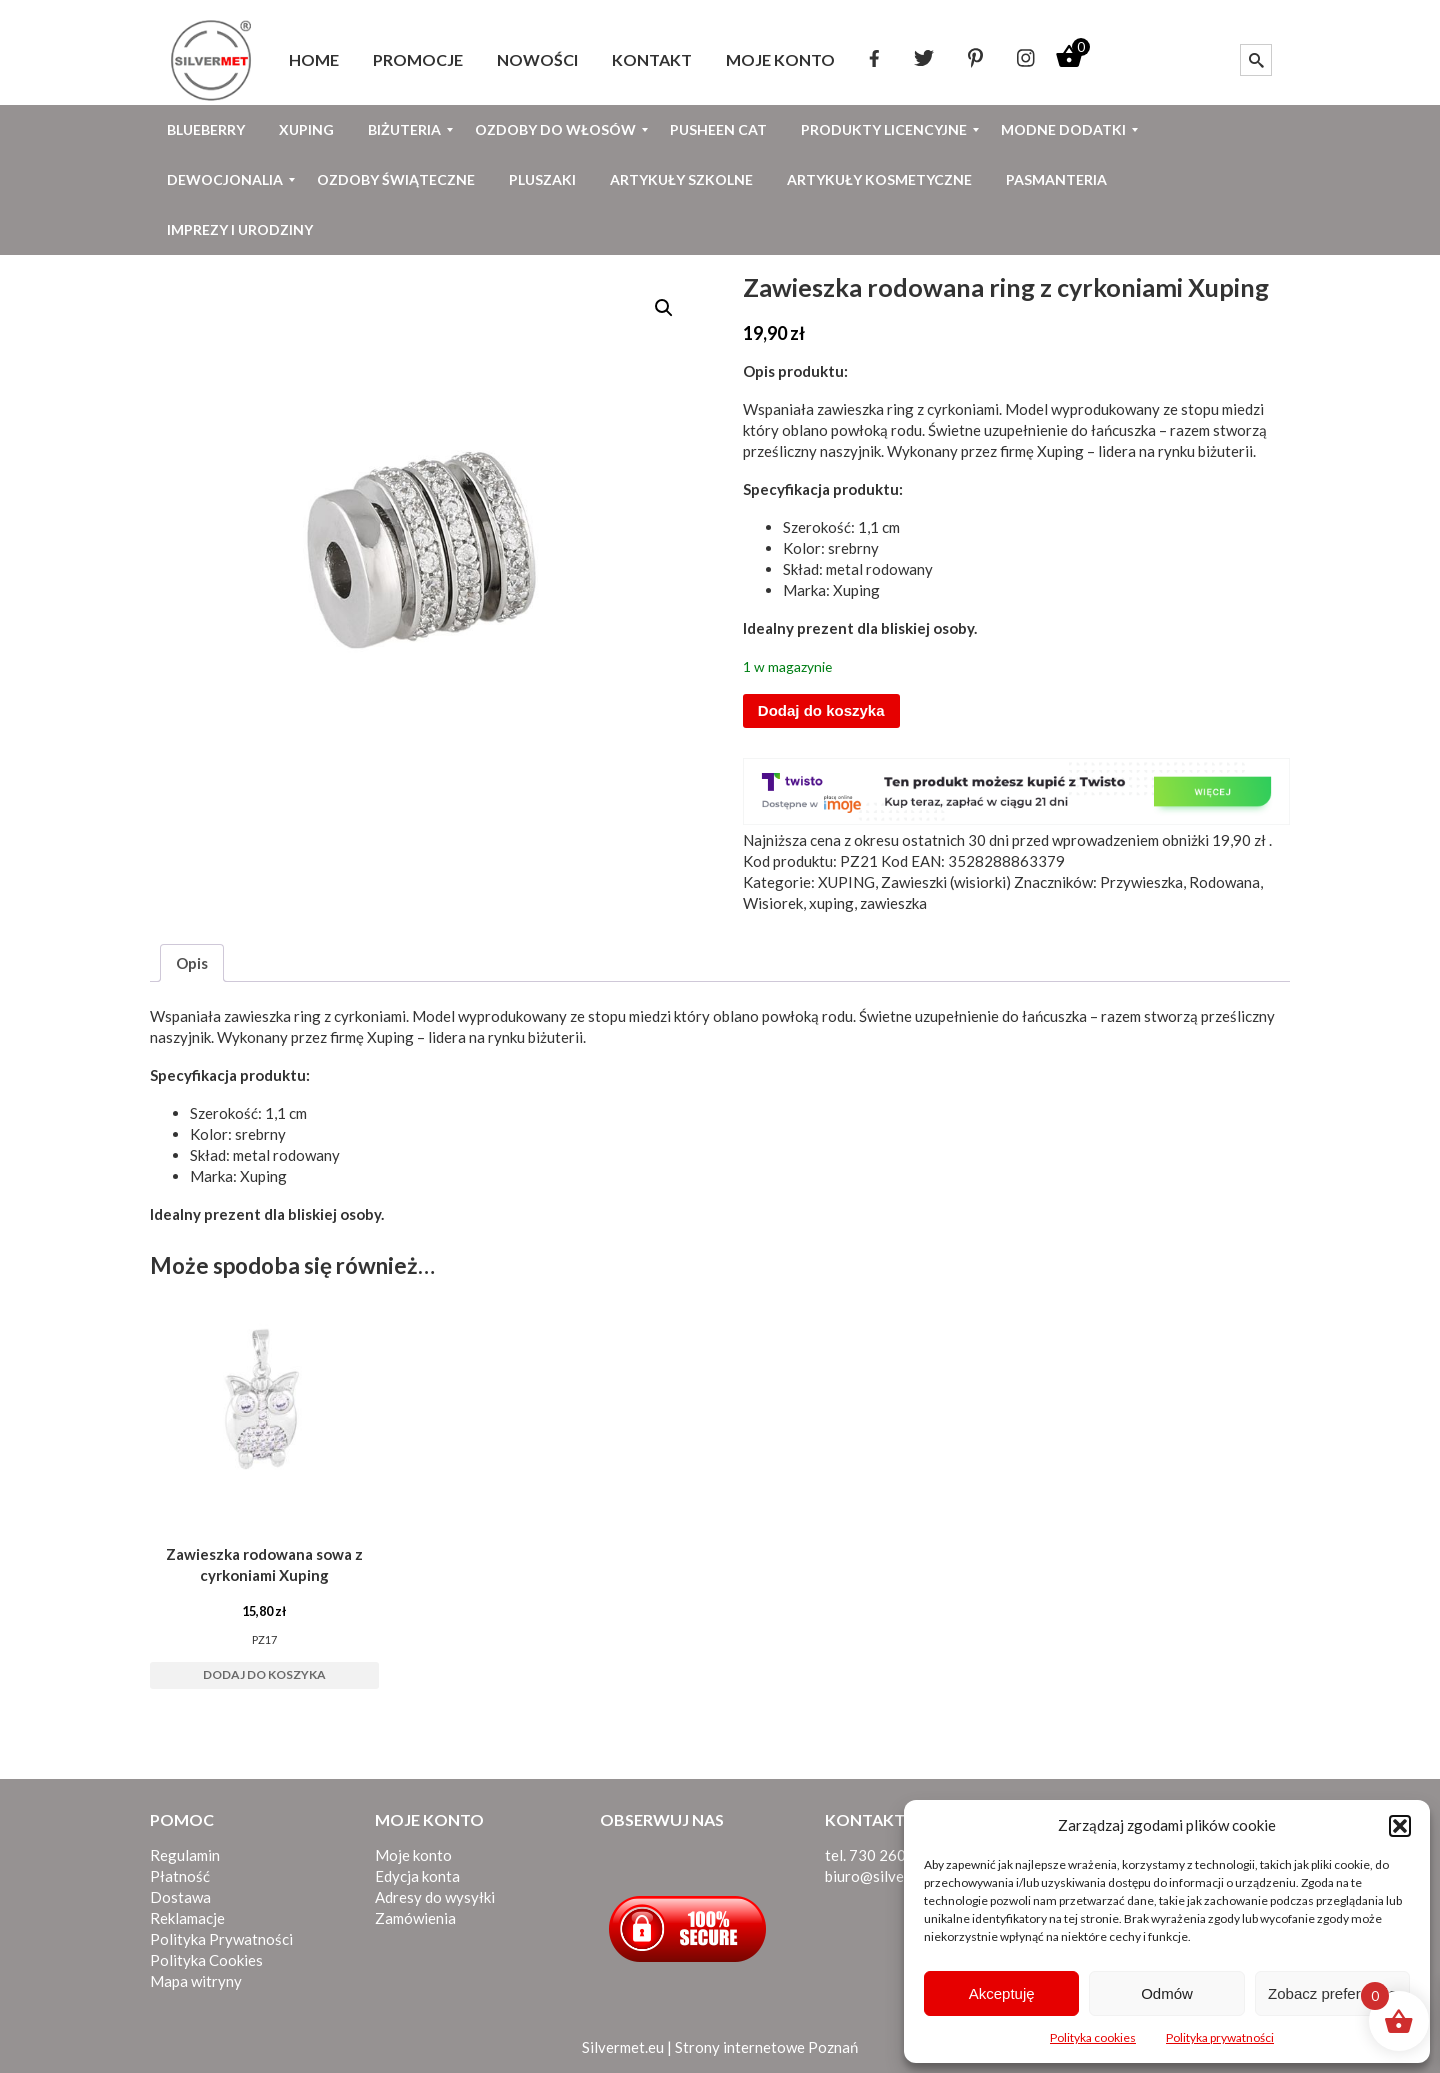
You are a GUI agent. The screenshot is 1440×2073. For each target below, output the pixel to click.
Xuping (1060, 451)
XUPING (846, 882)
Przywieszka (1141, 882)
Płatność (180, 1876)
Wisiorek (773, 903)
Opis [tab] (192, 963)
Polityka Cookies (206, 1960)
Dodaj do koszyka (821, 710)
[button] (1400, 1826)
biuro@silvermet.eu (889, 1876)
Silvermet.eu (623, 2047)
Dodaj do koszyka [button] (264, 1674)
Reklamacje (187, 1918)
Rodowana (1224, 882)
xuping (831, 903)
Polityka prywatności (1220, 2037)
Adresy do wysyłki (435, 1897)
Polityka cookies (1093, 2037)
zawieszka (893, 903)
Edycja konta (417, 1876)
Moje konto (413, 1855)
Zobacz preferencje (1332, 1993)
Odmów (1167, 1993)
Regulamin (185, 1855)
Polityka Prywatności (221, 1939)
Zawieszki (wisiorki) (946, 882)
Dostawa (180, 1897)
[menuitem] (314, 60)
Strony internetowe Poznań (766, 2047)
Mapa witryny (196, 1981)
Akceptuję (1002, 1993)
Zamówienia (415, 1918)
